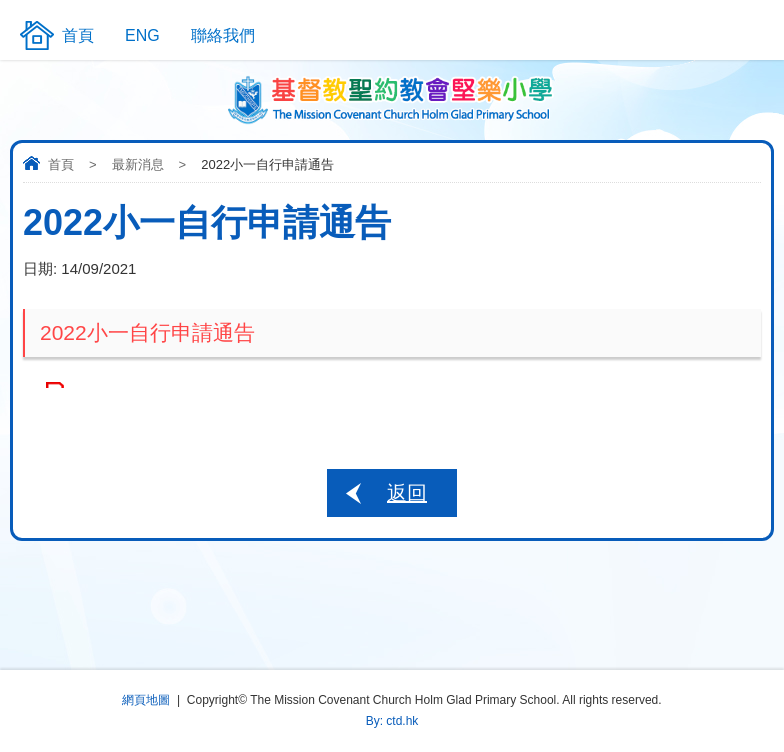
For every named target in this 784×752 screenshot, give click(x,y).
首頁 (61, 164)
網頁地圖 (146, 700)
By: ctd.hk (392, 721)
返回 (407, 493)
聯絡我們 (223, 35)
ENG (142, 35)
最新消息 (138, 164)
